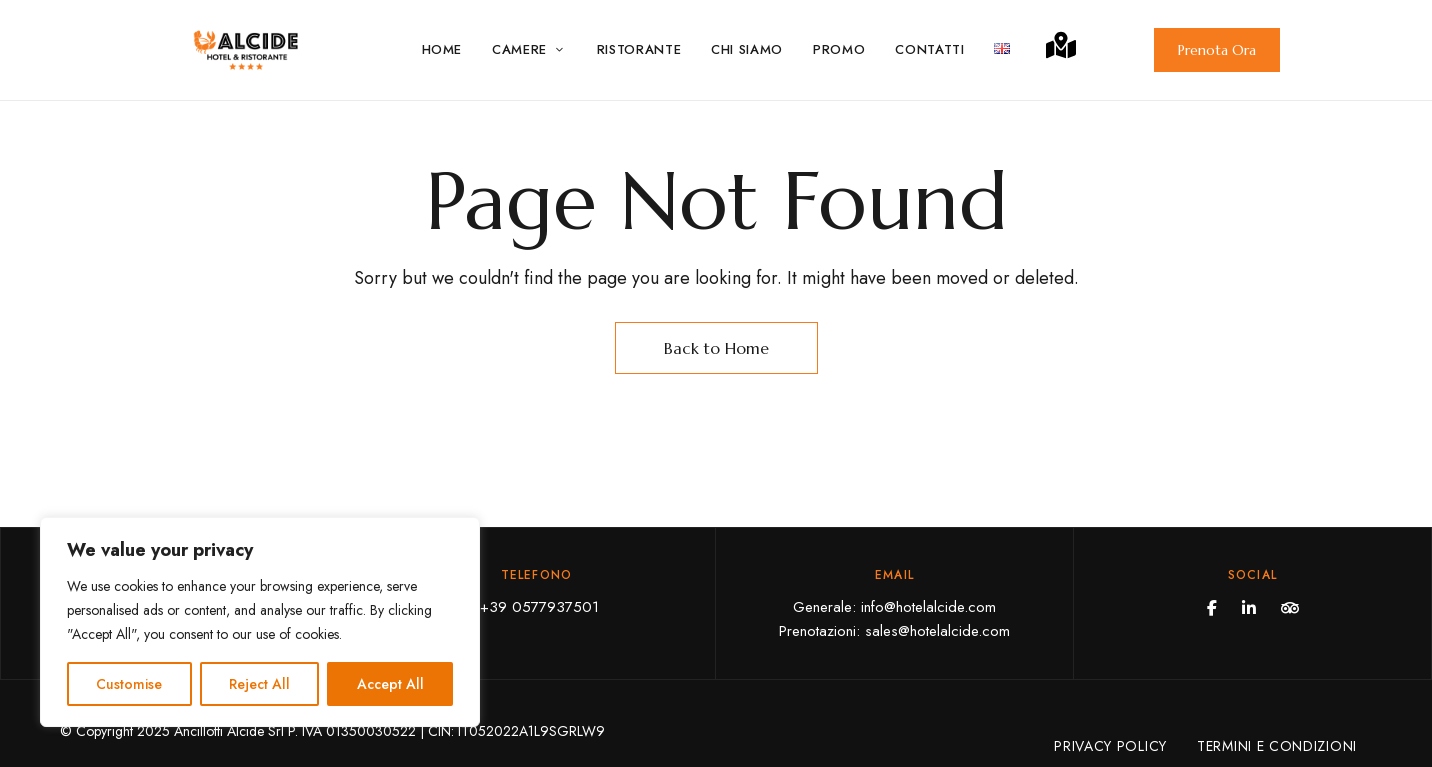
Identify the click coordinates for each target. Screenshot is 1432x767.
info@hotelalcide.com (928, 607)
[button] (1217, 50)
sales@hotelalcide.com (937, 631)
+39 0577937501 (537, 607)
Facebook (1212, 608)
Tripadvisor (1290, 608)
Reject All (259, 684)
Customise (129, 684)
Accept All (390, 684)
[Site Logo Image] (246, 50)
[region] (260, 622)
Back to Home (716, 348)
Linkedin (1249, 608)
